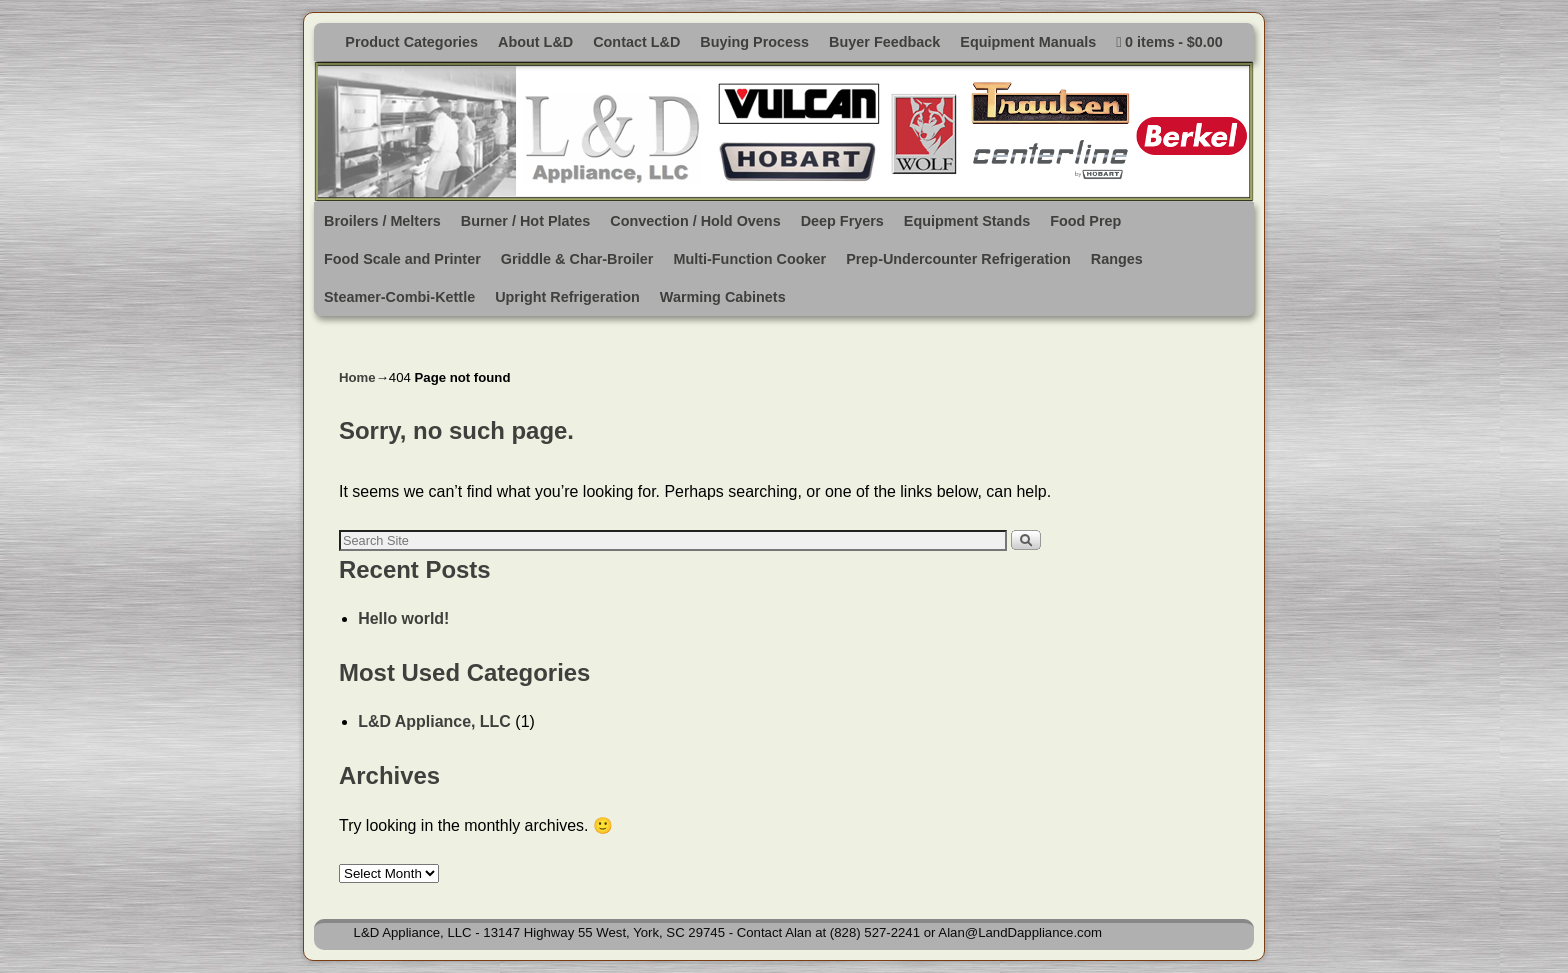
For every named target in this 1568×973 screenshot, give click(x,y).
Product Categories (411, 42)
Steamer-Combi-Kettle (399, 297)
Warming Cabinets (723, 297)
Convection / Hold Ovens (695, 221)
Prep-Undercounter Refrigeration (958, 259)
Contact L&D (636, 42)
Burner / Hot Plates (526, 221)
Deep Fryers (842, 221)
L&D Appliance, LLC (434, 721)
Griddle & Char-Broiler (577, 259)
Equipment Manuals (1028, 42)
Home (357, 377)
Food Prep (1085, 221)
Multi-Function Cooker (749, 259)
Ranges (1117, 259)
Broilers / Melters (382, 221)
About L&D (535, 42)
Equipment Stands (967, 221)
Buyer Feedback (884, 42)
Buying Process (754, 42)
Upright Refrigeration (567, 297)
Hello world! (403, 618)
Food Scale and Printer (402, 259)
